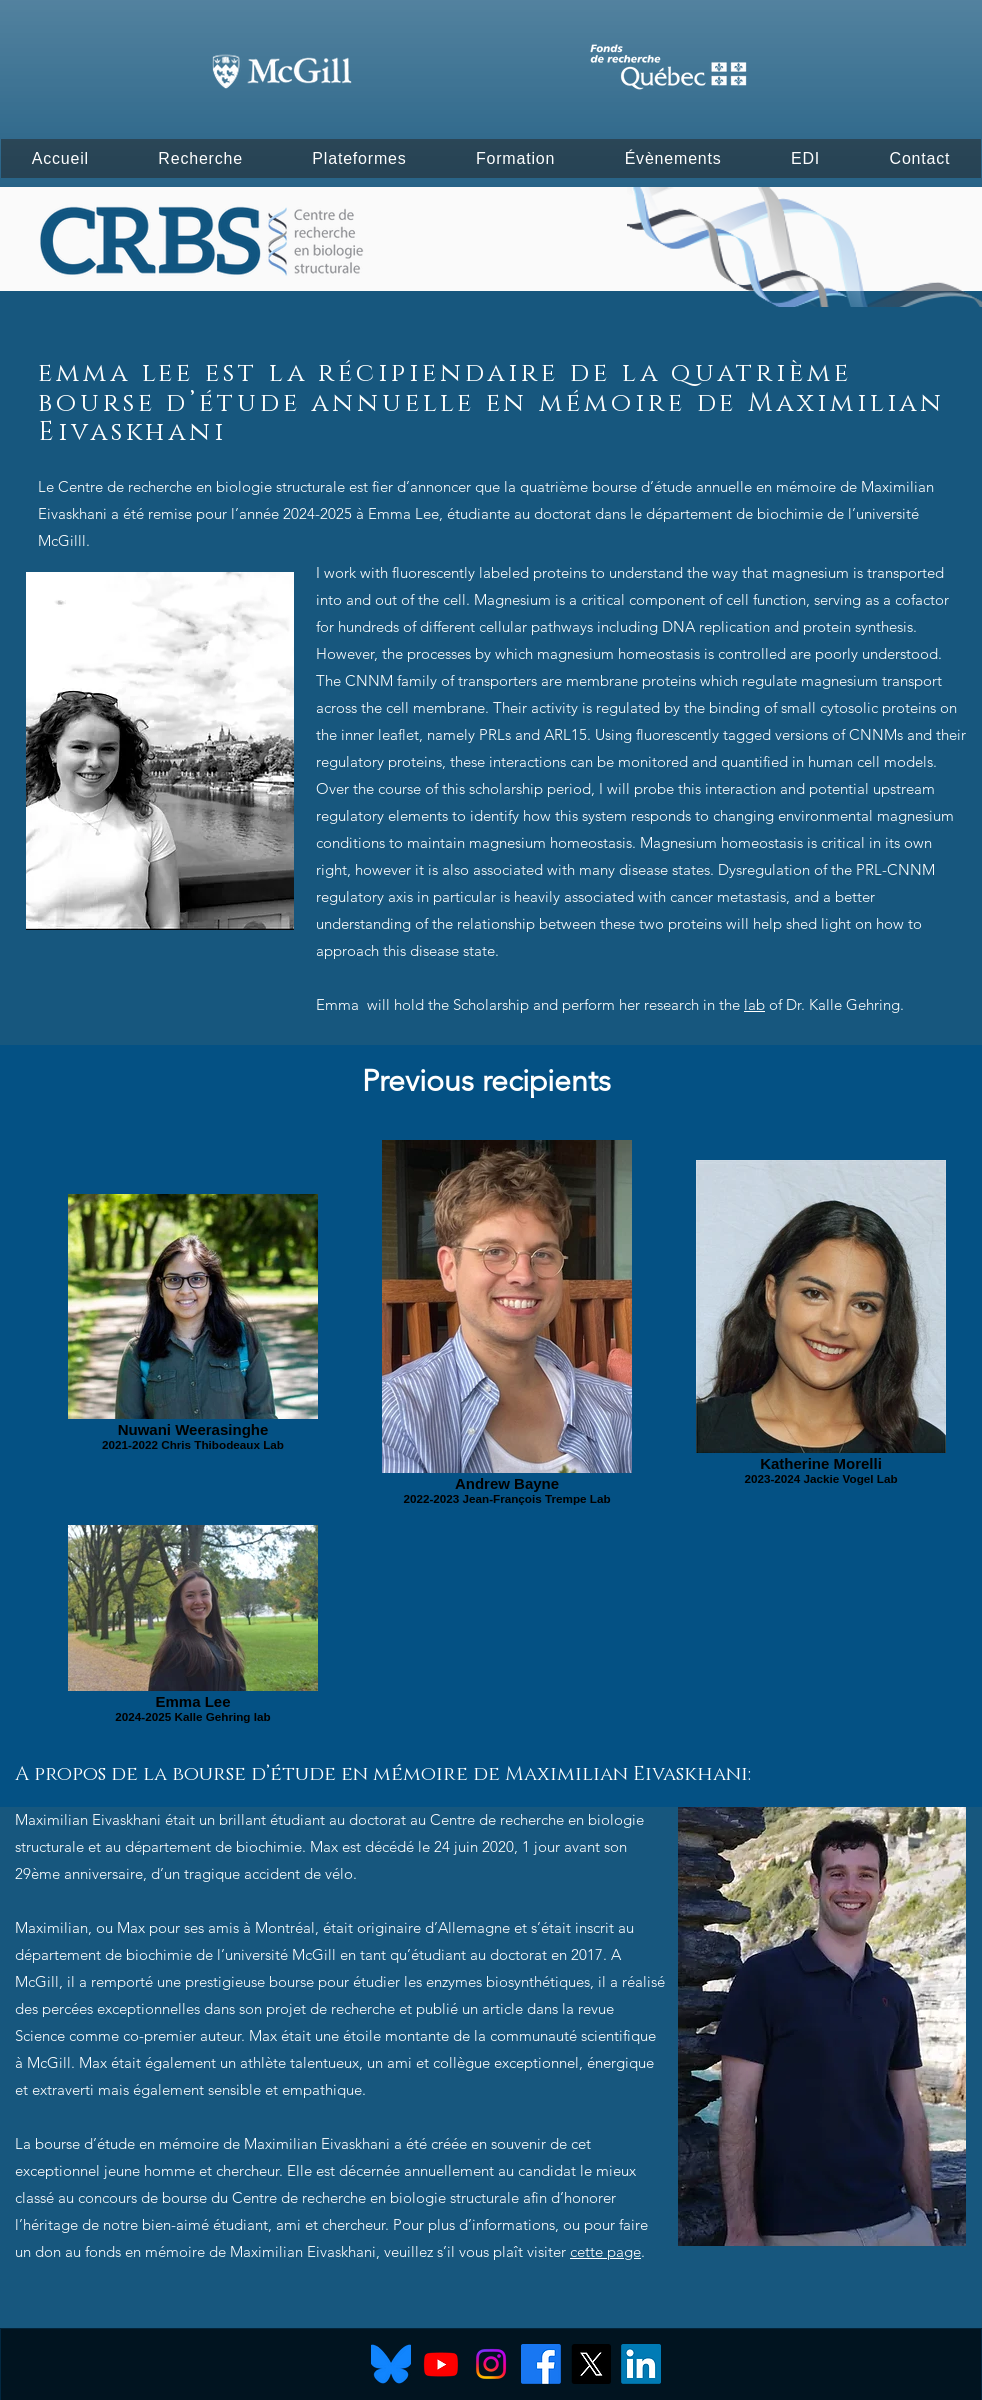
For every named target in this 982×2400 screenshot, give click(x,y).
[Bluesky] (391, 2364)
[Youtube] (441, 2364)
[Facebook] (541, 2364)
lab (754, 1004)
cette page (605, 2251)
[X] (591, 2364)
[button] (60, 158)
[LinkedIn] (641, 2364)
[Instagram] (491, 2364)
